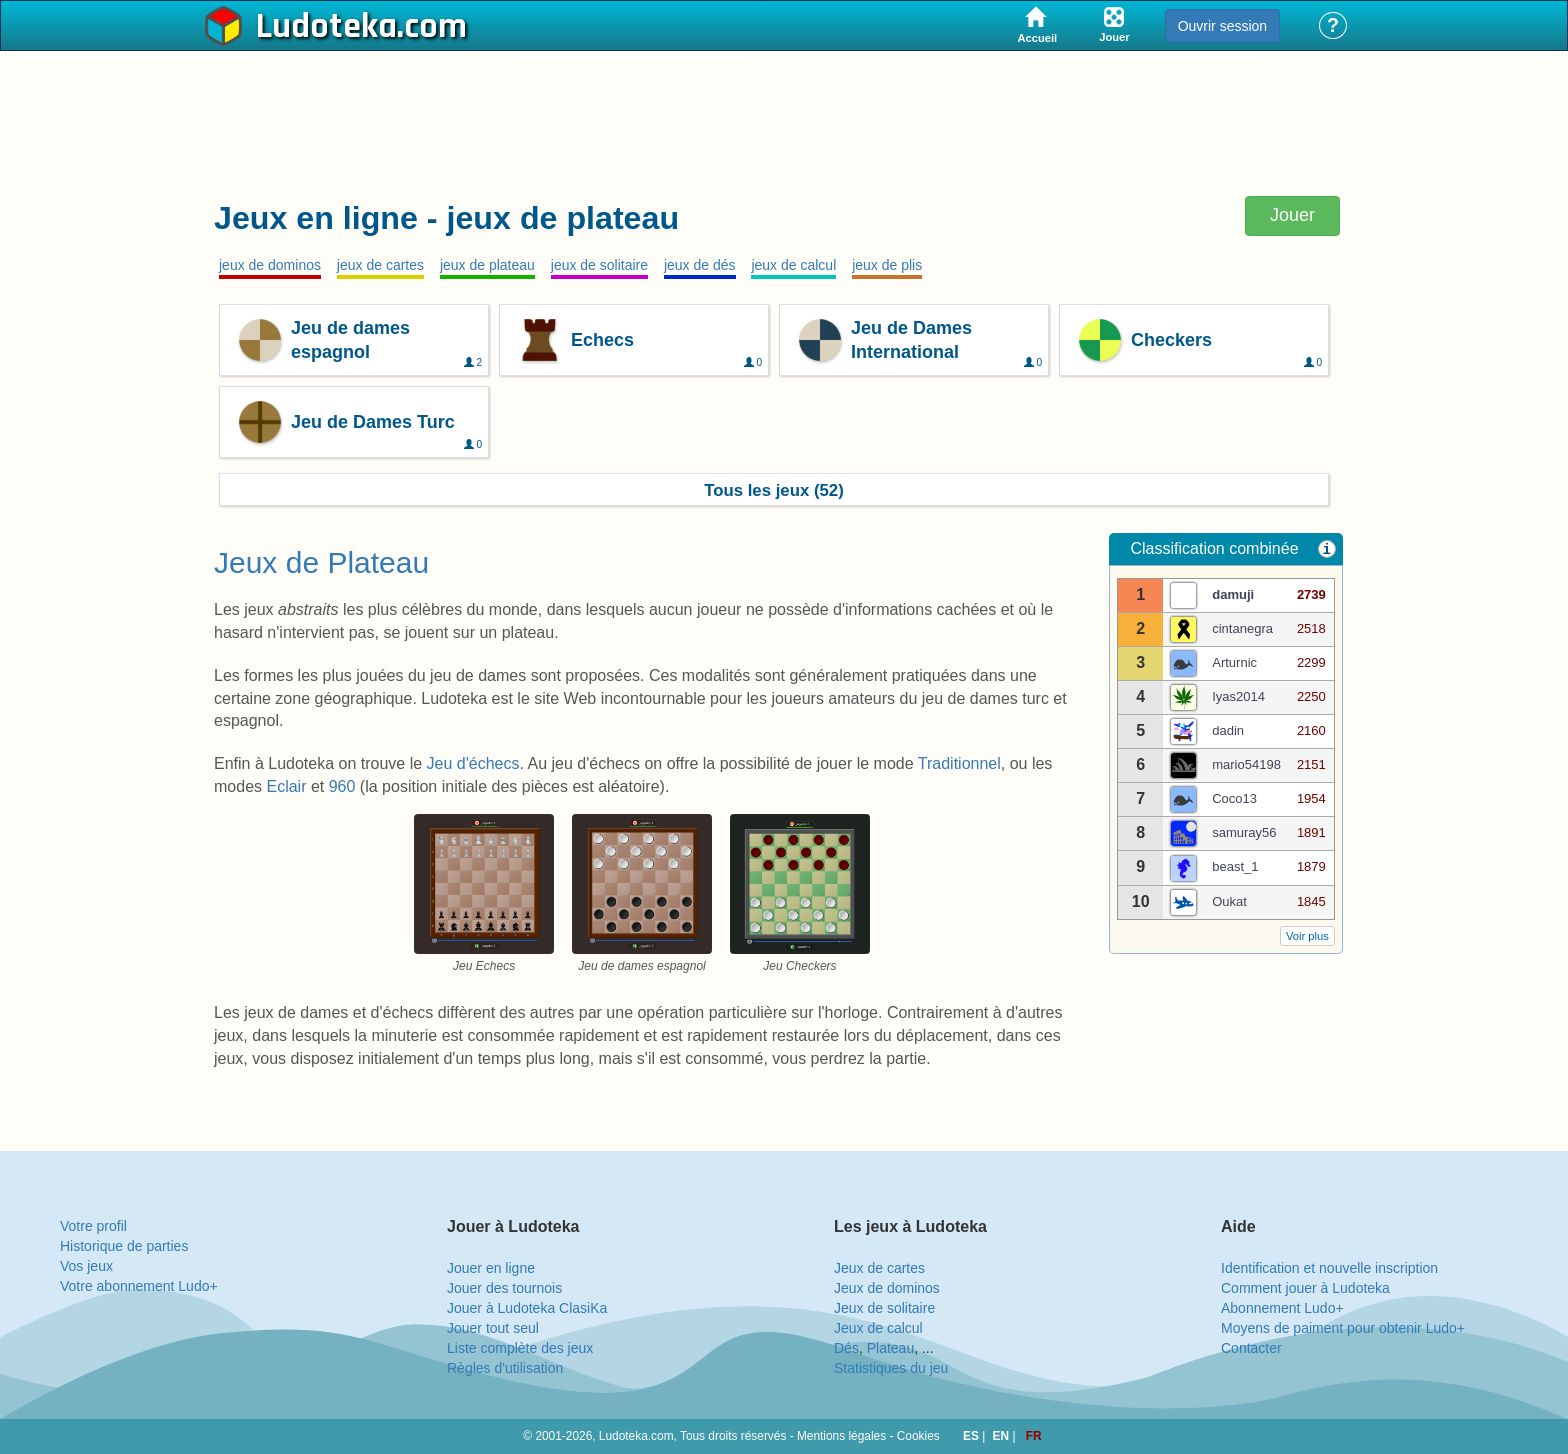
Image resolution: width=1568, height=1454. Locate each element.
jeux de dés (700, 265)
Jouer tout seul (493, 1328)
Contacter (1251, 1348)
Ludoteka (326, 27)
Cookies (918, 1436)
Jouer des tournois (504, 1288)
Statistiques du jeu (891, 1368)
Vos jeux (86, 1266)
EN (1003, 1436)
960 (344, 786)
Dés (846, 1348)
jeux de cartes (380, 265)
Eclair (288, 786)
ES (972, 1436)
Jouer (1292, 215)
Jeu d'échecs (473, 763)
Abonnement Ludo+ (1282, 1308)
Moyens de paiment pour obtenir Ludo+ (1343, 1328)
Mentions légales (841, 1436)
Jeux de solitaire (884, 1308)
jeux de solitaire (599, 265)
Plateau (890, 1348)
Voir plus (1307, 936)
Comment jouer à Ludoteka (1305, 1288)
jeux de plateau (487, 265)
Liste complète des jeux (520, 1348)
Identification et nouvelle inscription (1329, 1268)
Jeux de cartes (879, 1268)
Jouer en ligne (491, 1268)
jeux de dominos (270, 265)
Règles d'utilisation (505, 1368)
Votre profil (93, 1226)
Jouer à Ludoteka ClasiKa (527, 1308)
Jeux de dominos (887, 1288)
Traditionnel (959, 763)
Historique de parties (124, 1246)
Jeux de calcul (878, 1328)
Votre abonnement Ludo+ (139, 1286)
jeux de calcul (793, 265)
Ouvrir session (1222, 26)
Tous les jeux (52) (774, 490)
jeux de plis (887, 265)
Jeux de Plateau (321, 562)
